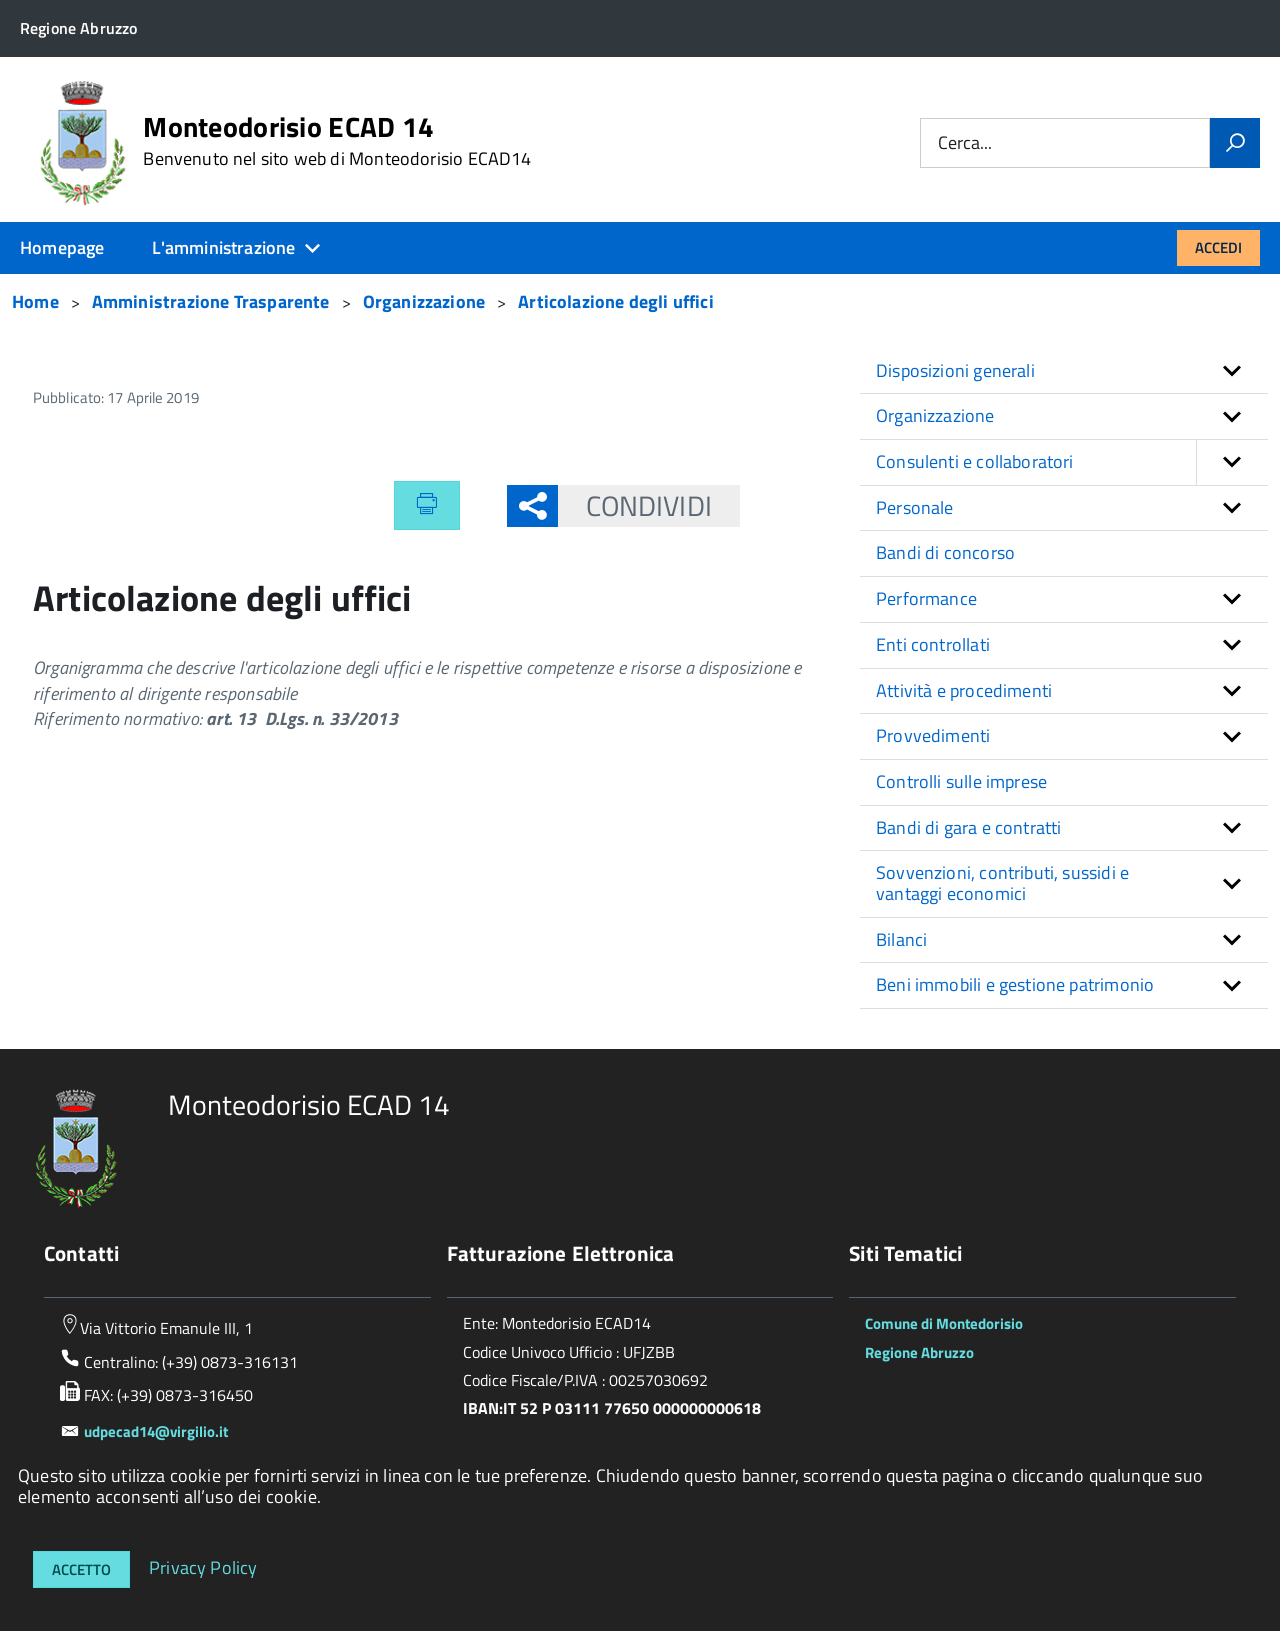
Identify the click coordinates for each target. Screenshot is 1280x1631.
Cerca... (965, 143)
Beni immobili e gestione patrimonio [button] (1015, 984)
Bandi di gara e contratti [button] (969, 827)
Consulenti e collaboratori (1072, 462)
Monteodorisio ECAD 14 (337, 141)
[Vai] (1235, 143)
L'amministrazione (223, 247)
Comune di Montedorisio (944, 1323)
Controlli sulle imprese (961, 781)
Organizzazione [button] (935, 415)
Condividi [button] (635, 505)
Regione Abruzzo (919, 1352)
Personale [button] (915, 507)
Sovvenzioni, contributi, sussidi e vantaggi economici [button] (1002, 883)
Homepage (62, 247)
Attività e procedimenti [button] (964, 690)
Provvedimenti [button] (933, 735)
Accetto (81, 1569)
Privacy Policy (203, 1566)
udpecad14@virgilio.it (156, 1431)
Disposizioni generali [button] (955, 370)
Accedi (1218, 247)
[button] (1232, 462)
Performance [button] (926, 598)
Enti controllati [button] (933, 644)
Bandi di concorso (945, 552)
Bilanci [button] (901, 939)
